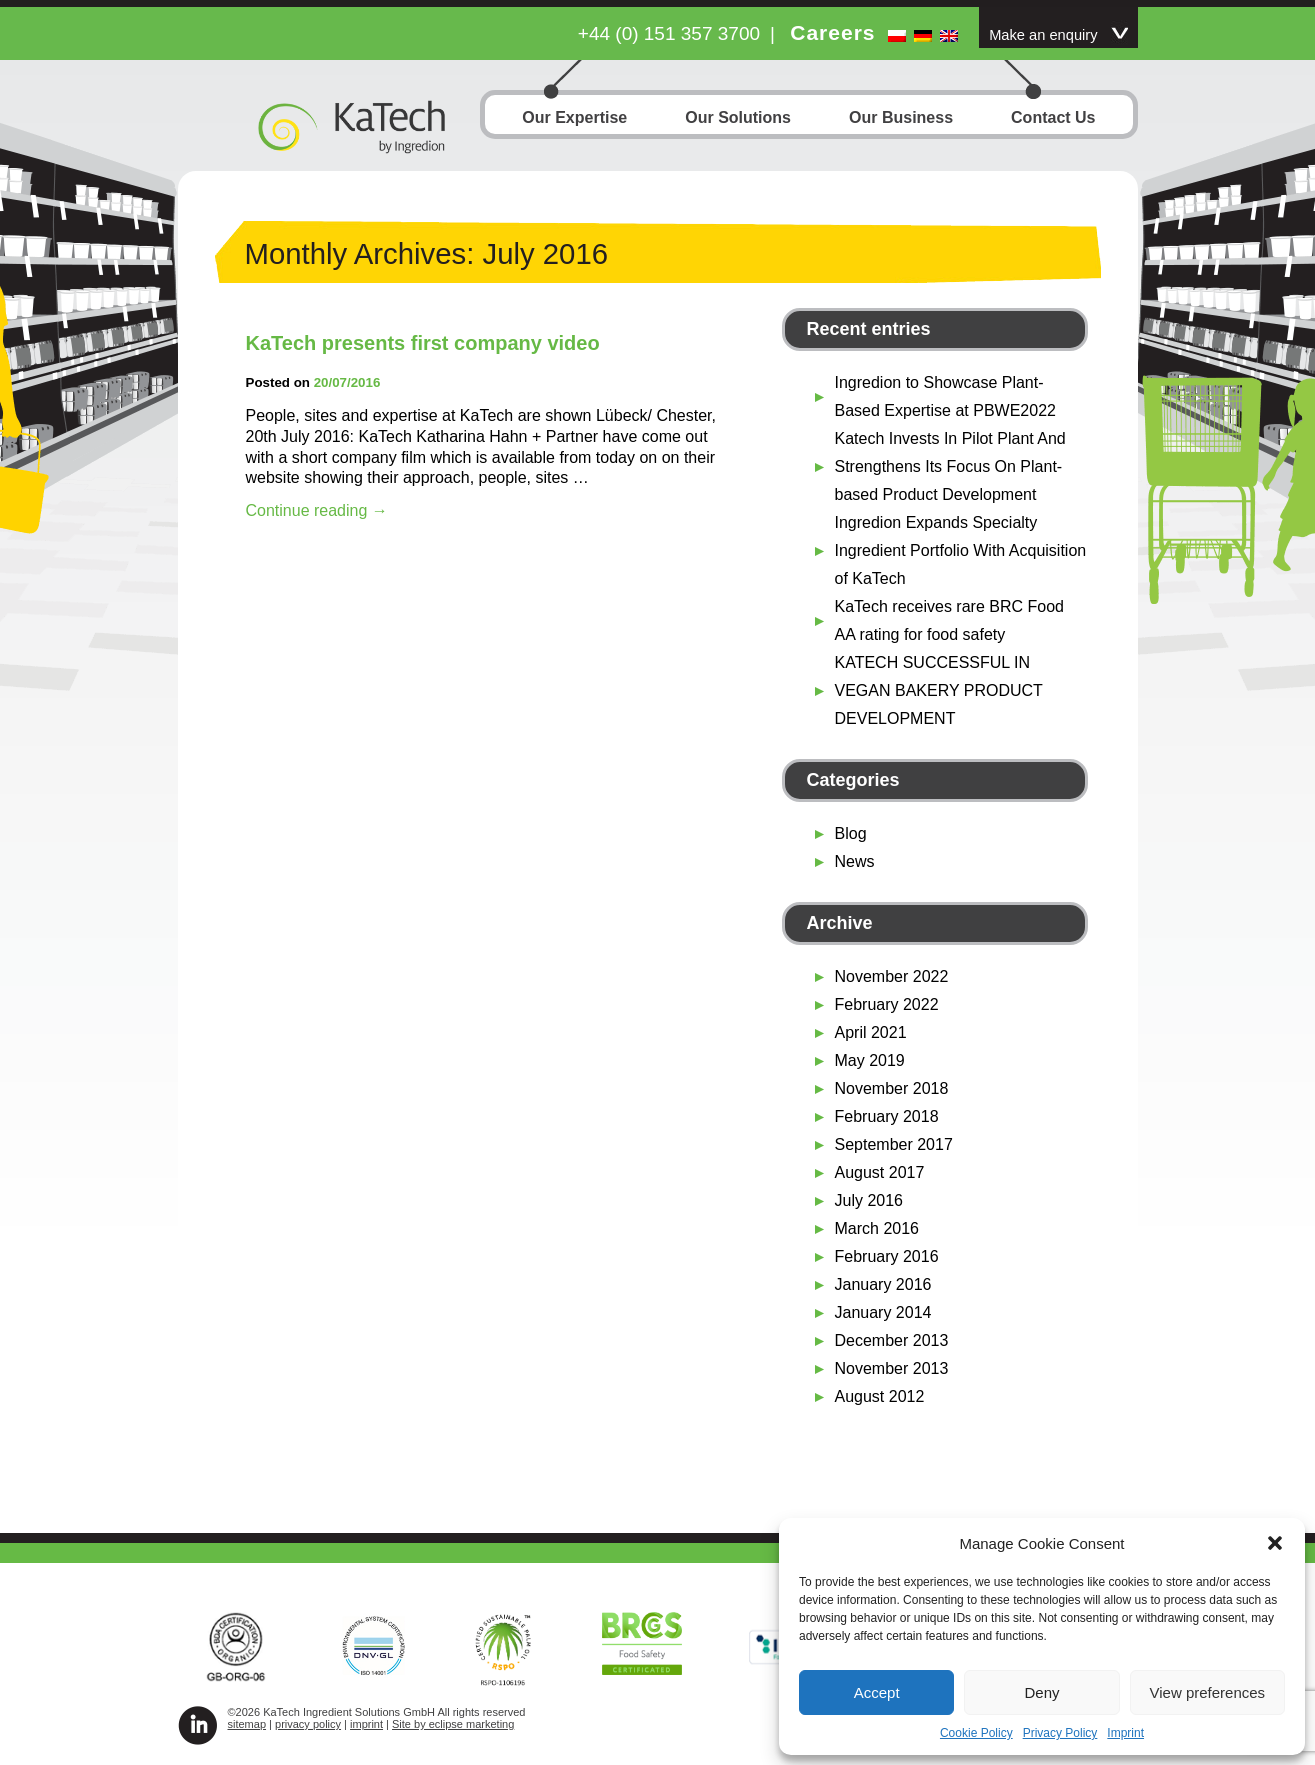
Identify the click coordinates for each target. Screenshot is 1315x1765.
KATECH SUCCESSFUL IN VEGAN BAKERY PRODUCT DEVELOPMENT (939, 690)
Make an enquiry (1043, 35)
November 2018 (892, 1088)
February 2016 (887, 1256)
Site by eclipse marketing (453, 1724)
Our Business (901, 119)
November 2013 (892, 1368)
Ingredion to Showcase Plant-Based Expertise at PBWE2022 (945, 396)
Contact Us (1053, 119)
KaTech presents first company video (423, 343)
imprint (366, 1724)
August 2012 (880, 1396)
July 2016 (869, 1200)
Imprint (1125, 1733)
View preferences (1208, 1692)
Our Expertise (574, 119)
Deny (1041, 1692)
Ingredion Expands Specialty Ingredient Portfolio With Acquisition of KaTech (961, 550)
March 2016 (877, 1228)
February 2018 (887, 1116)
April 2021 (871, 1032)
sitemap (247, 1724)
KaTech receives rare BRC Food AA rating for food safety (949, 620)
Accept (877, 1692)
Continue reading (317, 510)
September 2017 (894, 1144)
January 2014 (883, 1312)
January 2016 (883, 1284)
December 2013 (892, 1340)
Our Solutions (738, 119)
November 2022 (892, 976)
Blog (851, 833)
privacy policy (308, 1724)
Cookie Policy (976, 1733)
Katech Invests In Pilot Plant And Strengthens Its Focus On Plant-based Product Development (950, 466)
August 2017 (880, 1172)
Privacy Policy (1060, 1733)
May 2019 (870, 1060)
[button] (1275, 1543)
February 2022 (887, 1004)
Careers (832, 32)
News (855, 861)
